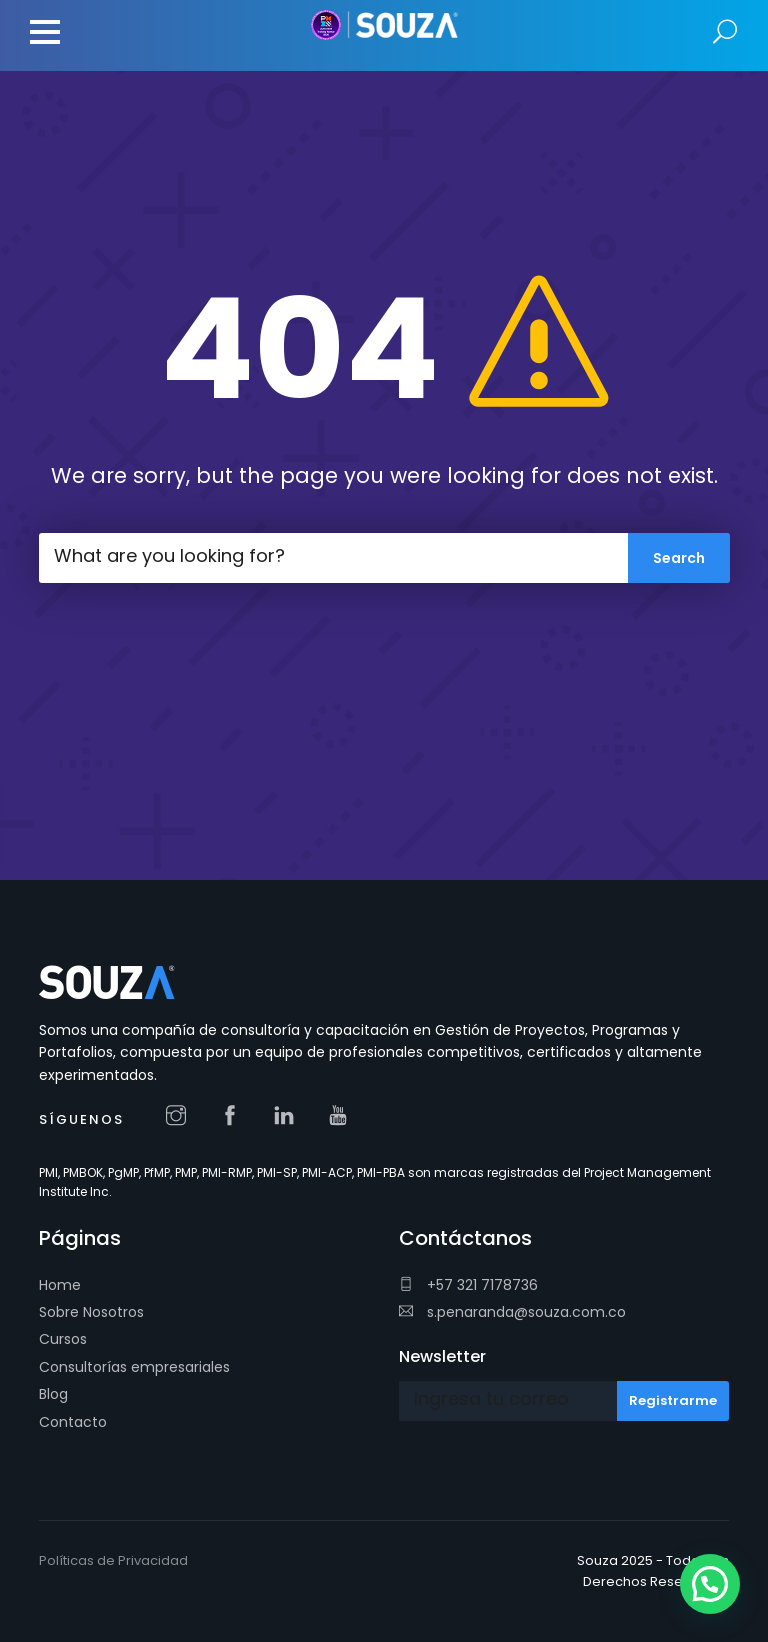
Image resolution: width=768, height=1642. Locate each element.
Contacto (73, 1422)
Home (60, 1285)
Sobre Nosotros (91, 1312)
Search (725, 32)
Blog (53, 1394)
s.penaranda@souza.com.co (512, 1312)
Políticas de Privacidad (113, 1560)
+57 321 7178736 (468, 1285)
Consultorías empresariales (134, 1367)
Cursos (63, 1339)
